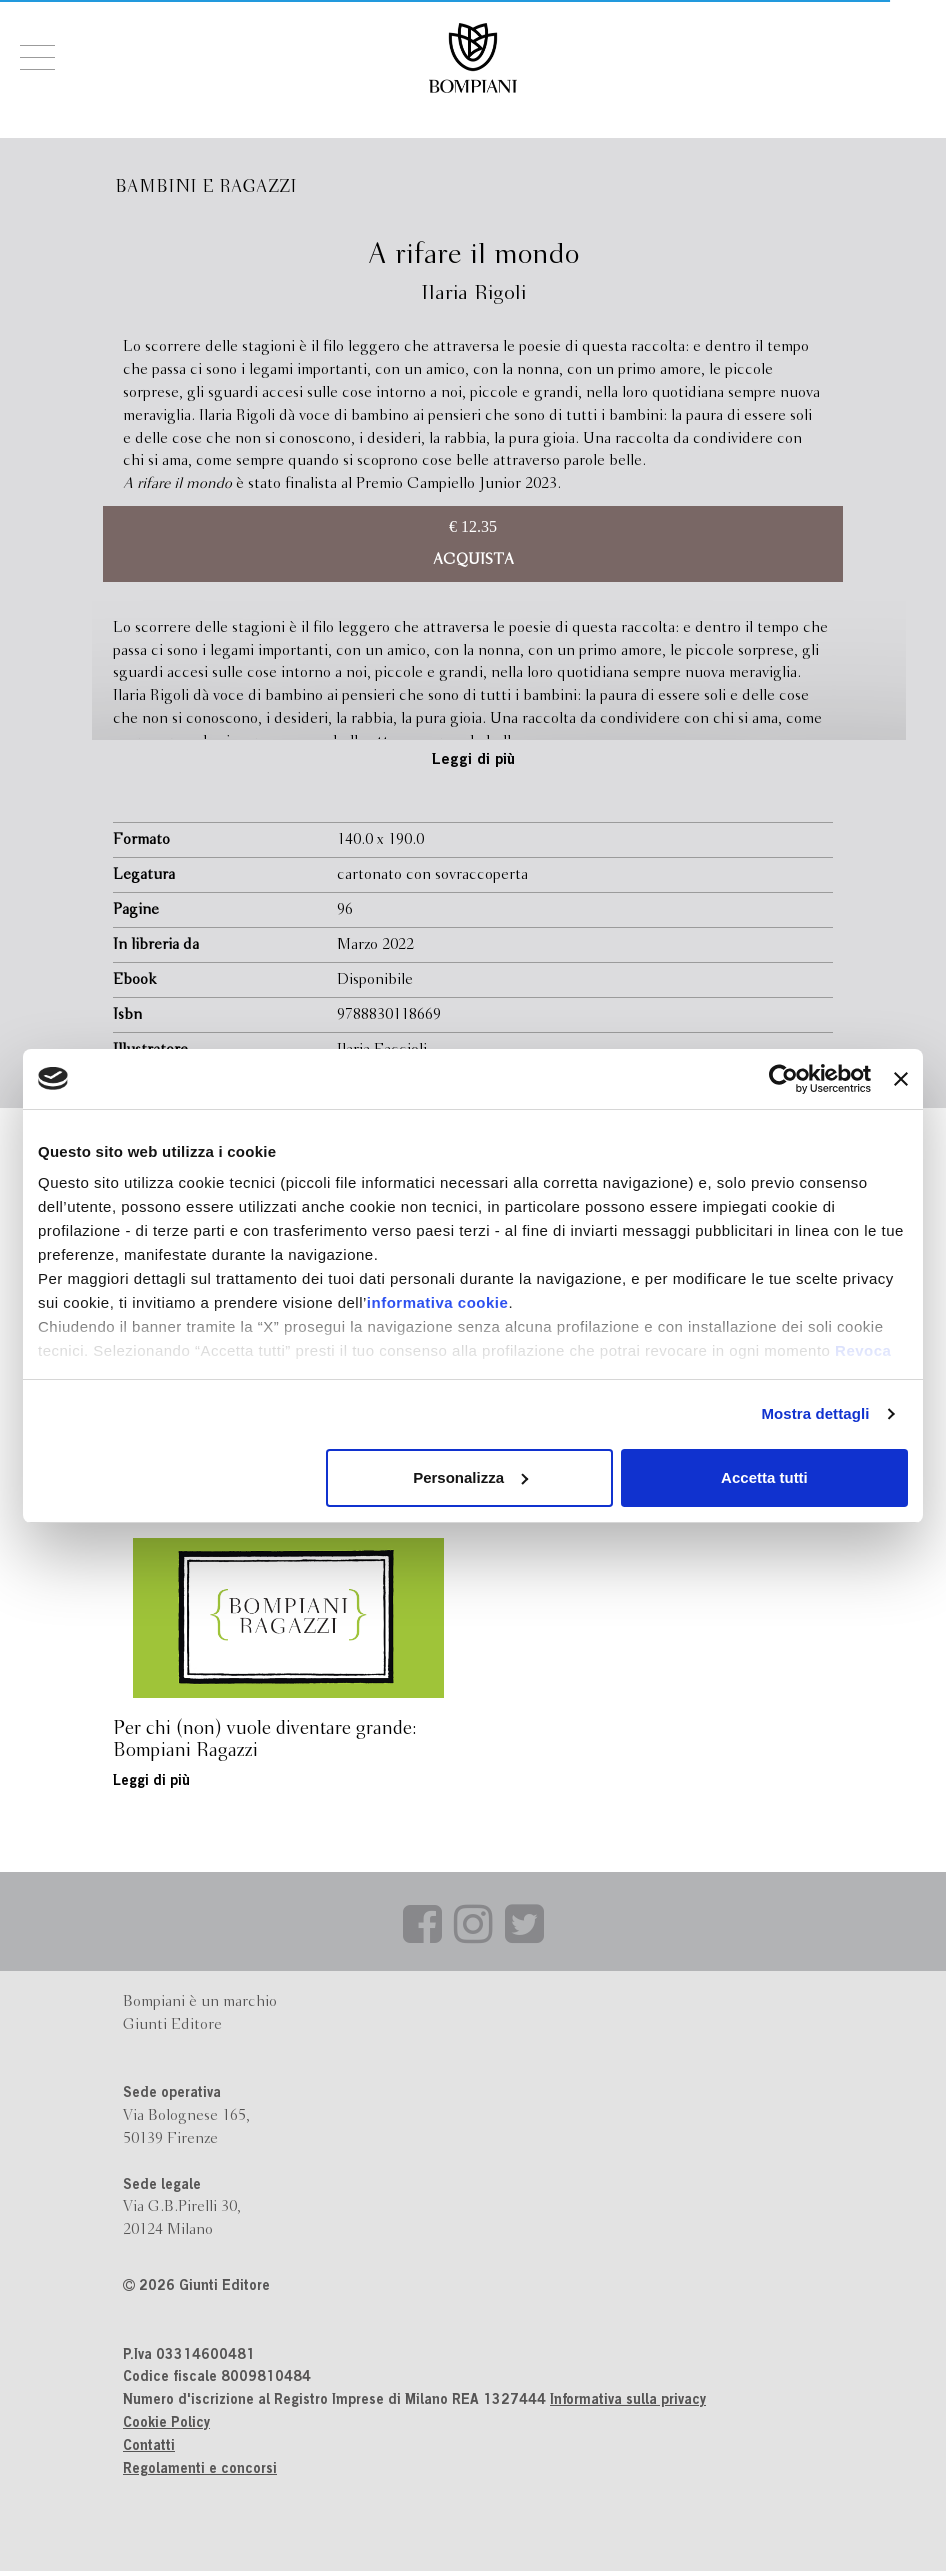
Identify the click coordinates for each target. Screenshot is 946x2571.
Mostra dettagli (815, 1413)
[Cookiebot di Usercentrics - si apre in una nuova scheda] (783, 1079)
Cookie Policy (166, 2424)
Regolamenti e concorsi (200, 2470)
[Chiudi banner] (901, 1079)
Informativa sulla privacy (628, 2401)
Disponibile (375, 980)
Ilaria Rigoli (473, 293)
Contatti (149, 2447)
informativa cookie (438, 1302)
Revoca (863, 1350)
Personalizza (470, 1477)
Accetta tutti (764, 1477)
